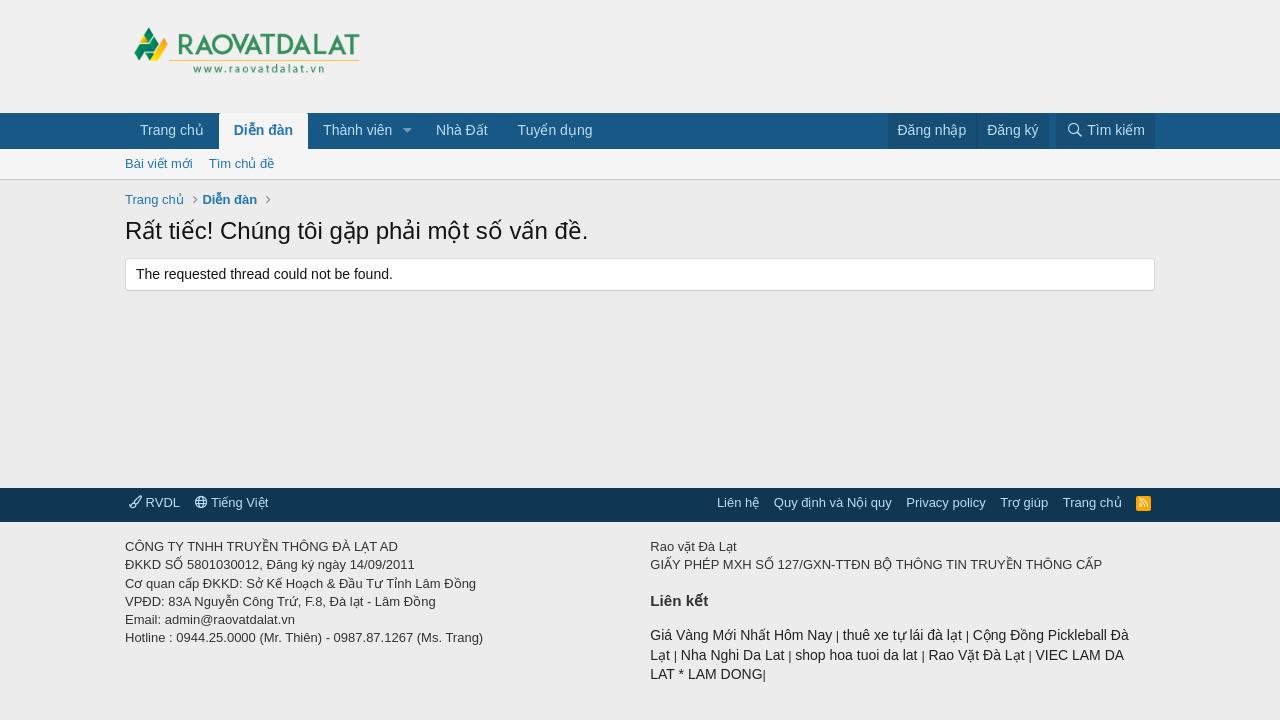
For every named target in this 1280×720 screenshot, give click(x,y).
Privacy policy (945, 502)
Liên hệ (738, 502)
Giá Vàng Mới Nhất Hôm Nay (741, 635)
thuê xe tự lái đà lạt (904, 635)
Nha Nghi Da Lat (734, 655)
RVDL (154, 502)
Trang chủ (172, 130)
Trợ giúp (1024, 502)
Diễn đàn (263, 130)
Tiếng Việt (232, 502)
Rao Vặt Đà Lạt (978, 655)
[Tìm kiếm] (1105, 131)
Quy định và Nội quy (833, 502)
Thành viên (357, 130)
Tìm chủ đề (242, 163)
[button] (407, 131)
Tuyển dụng (555, 130)
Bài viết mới (159, 163)
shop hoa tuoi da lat (858, 655)
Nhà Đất (462, 130)
